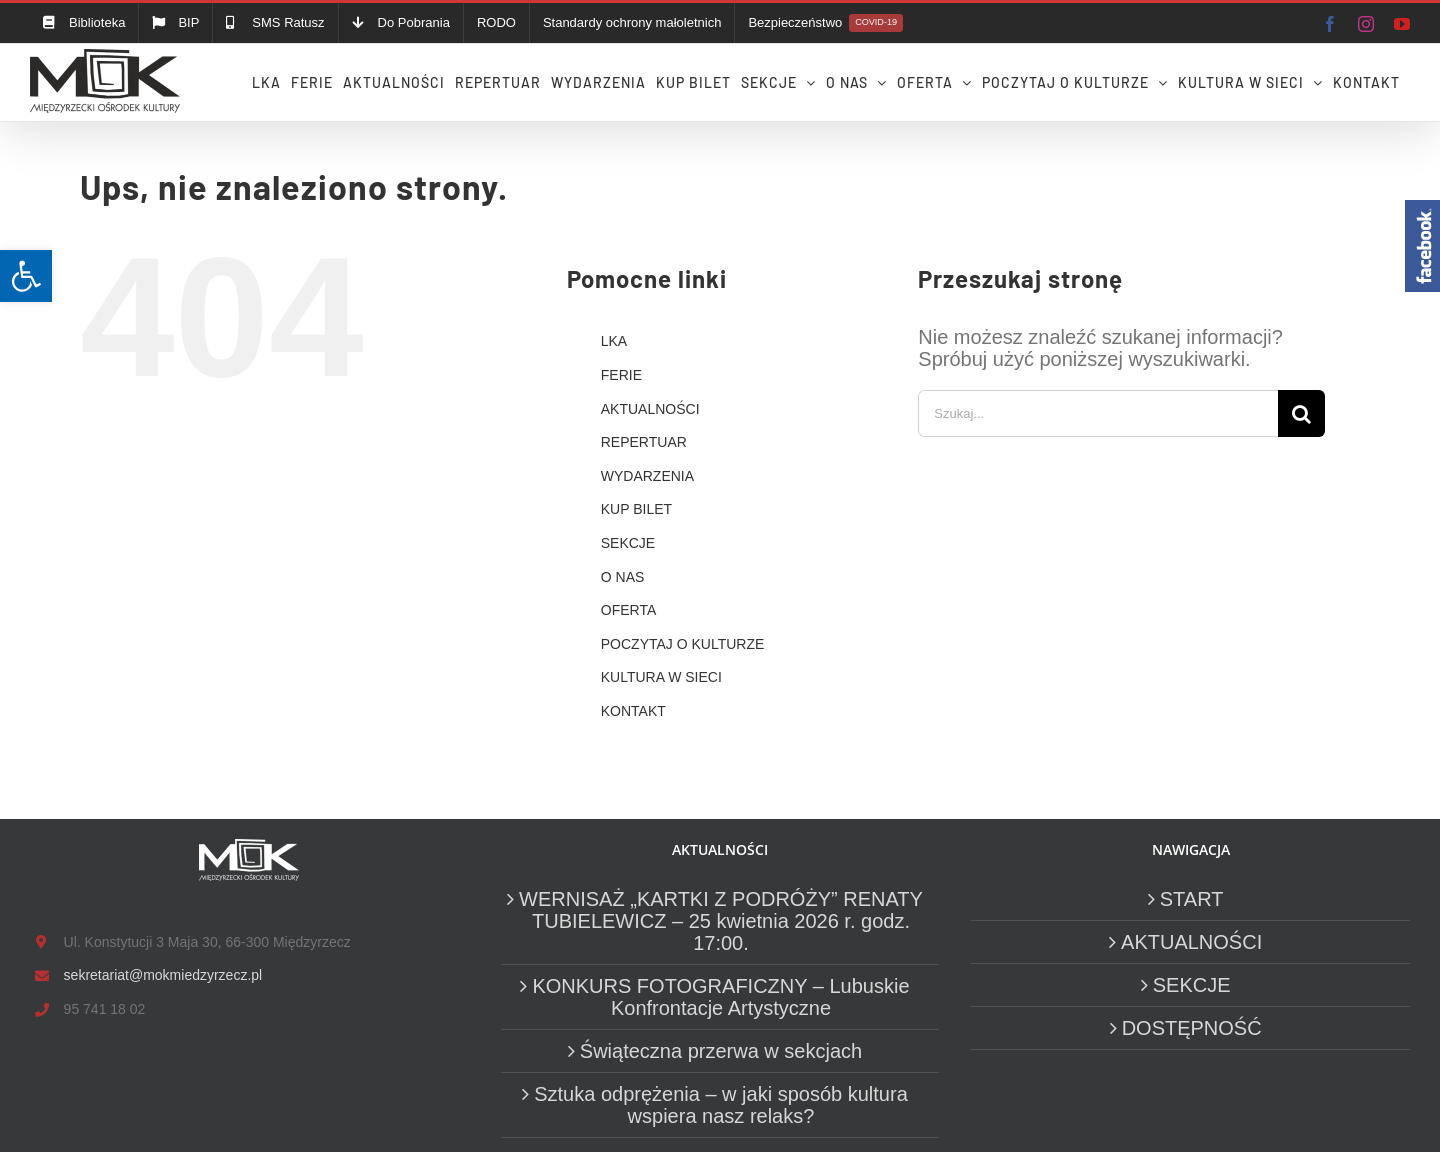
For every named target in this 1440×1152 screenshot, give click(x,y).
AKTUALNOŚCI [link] (650, 409)
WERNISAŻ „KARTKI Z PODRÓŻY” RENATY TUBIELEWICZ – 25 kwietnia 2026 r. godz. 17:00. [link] (721, 921)
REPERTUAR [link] (644, 442)
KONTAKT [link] (633, 711)
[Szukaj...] (1098, 413)
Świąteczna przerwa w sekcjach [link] (721, 1051)
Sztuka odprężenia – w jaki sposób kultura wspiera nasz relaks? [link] (721, 1105)
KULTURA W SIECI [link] (661, 677)
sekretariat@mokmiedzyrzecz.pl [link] (163, 975)
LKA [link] (614, 341)
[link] (26, 276)
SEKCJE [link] (628, 543)
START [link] (1192, 899)
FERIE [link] (621, 375)
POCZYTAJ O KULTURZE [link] (683, 644)
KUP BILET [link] (636, 509)
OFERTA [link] (629, 610)
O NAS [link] (623, 577)
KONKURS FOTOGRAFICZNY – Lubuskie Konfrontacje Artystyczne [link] (720, 997)
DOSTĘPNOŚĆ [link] (1192, 1028)
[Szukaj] (1301, 413)
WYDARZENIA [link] (647, 476)
